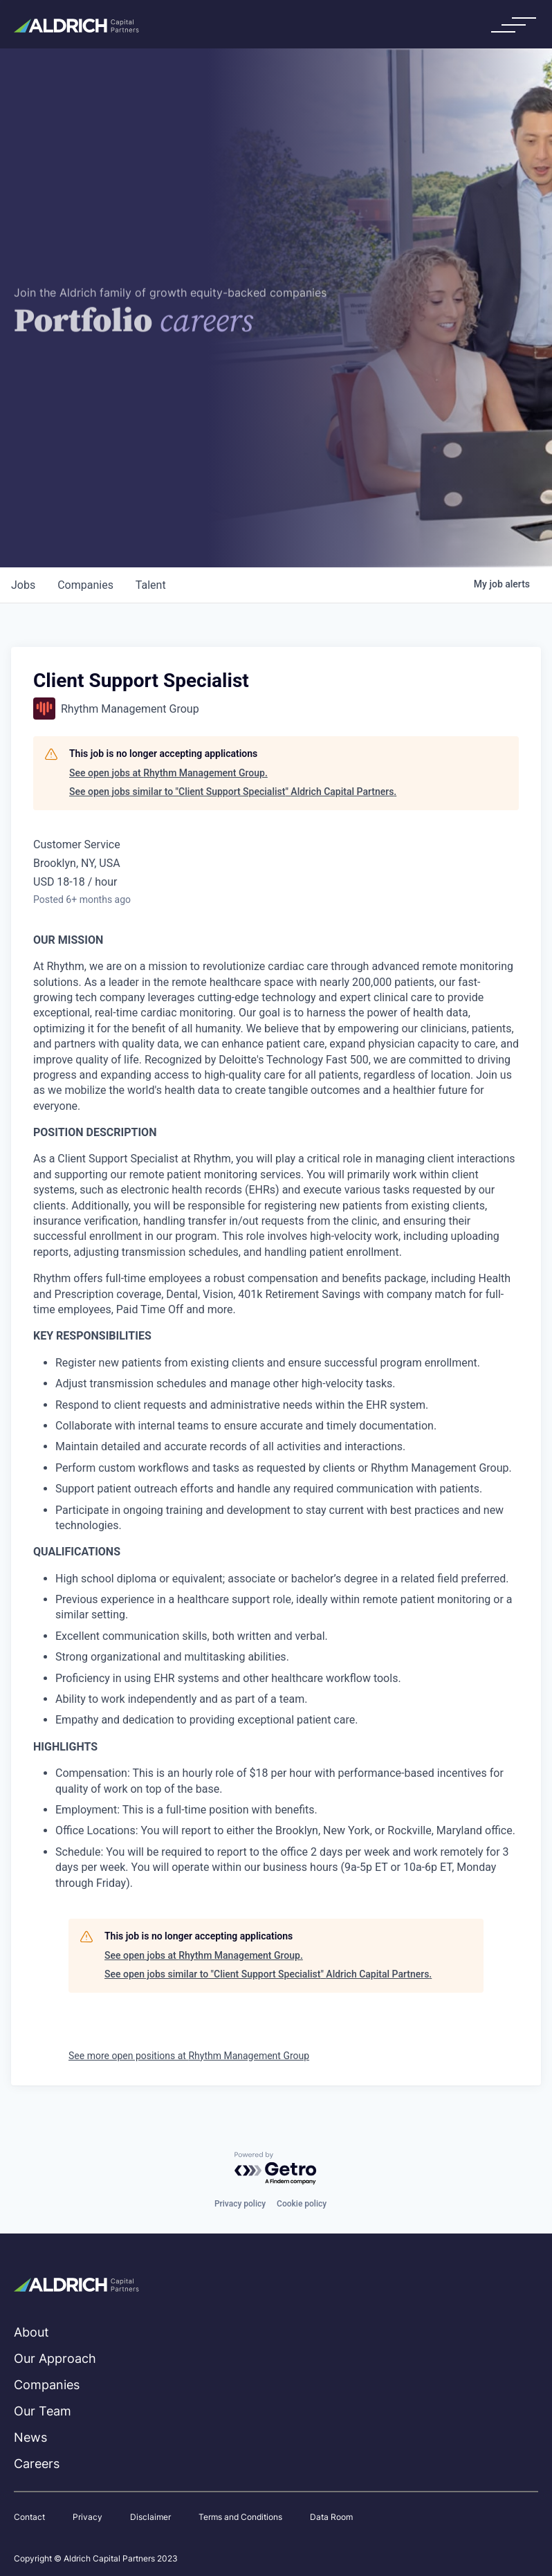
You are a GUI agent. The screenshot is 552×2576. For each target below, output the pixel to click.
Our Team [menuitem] (42, 2411)
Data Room (331, 2517)
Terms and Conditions (240, 2517)
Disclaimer (150, 2517)
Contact (29, 2517)
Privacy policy (240, 2204)
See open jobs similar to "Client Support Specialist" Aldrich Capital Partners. (232, 791)
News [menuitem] (30, 2437)
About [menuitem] (31, 2332)
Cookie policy (301, 2204)
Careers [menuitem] (36, 2463)
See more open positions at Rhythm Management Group (188, 2055)
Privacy (87, 2517)
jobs (23, 585)
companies (85, 585)
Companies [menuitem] (47, 2384)
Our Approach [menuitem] (55, 2358)
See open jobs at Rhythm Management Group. (168, 772)
